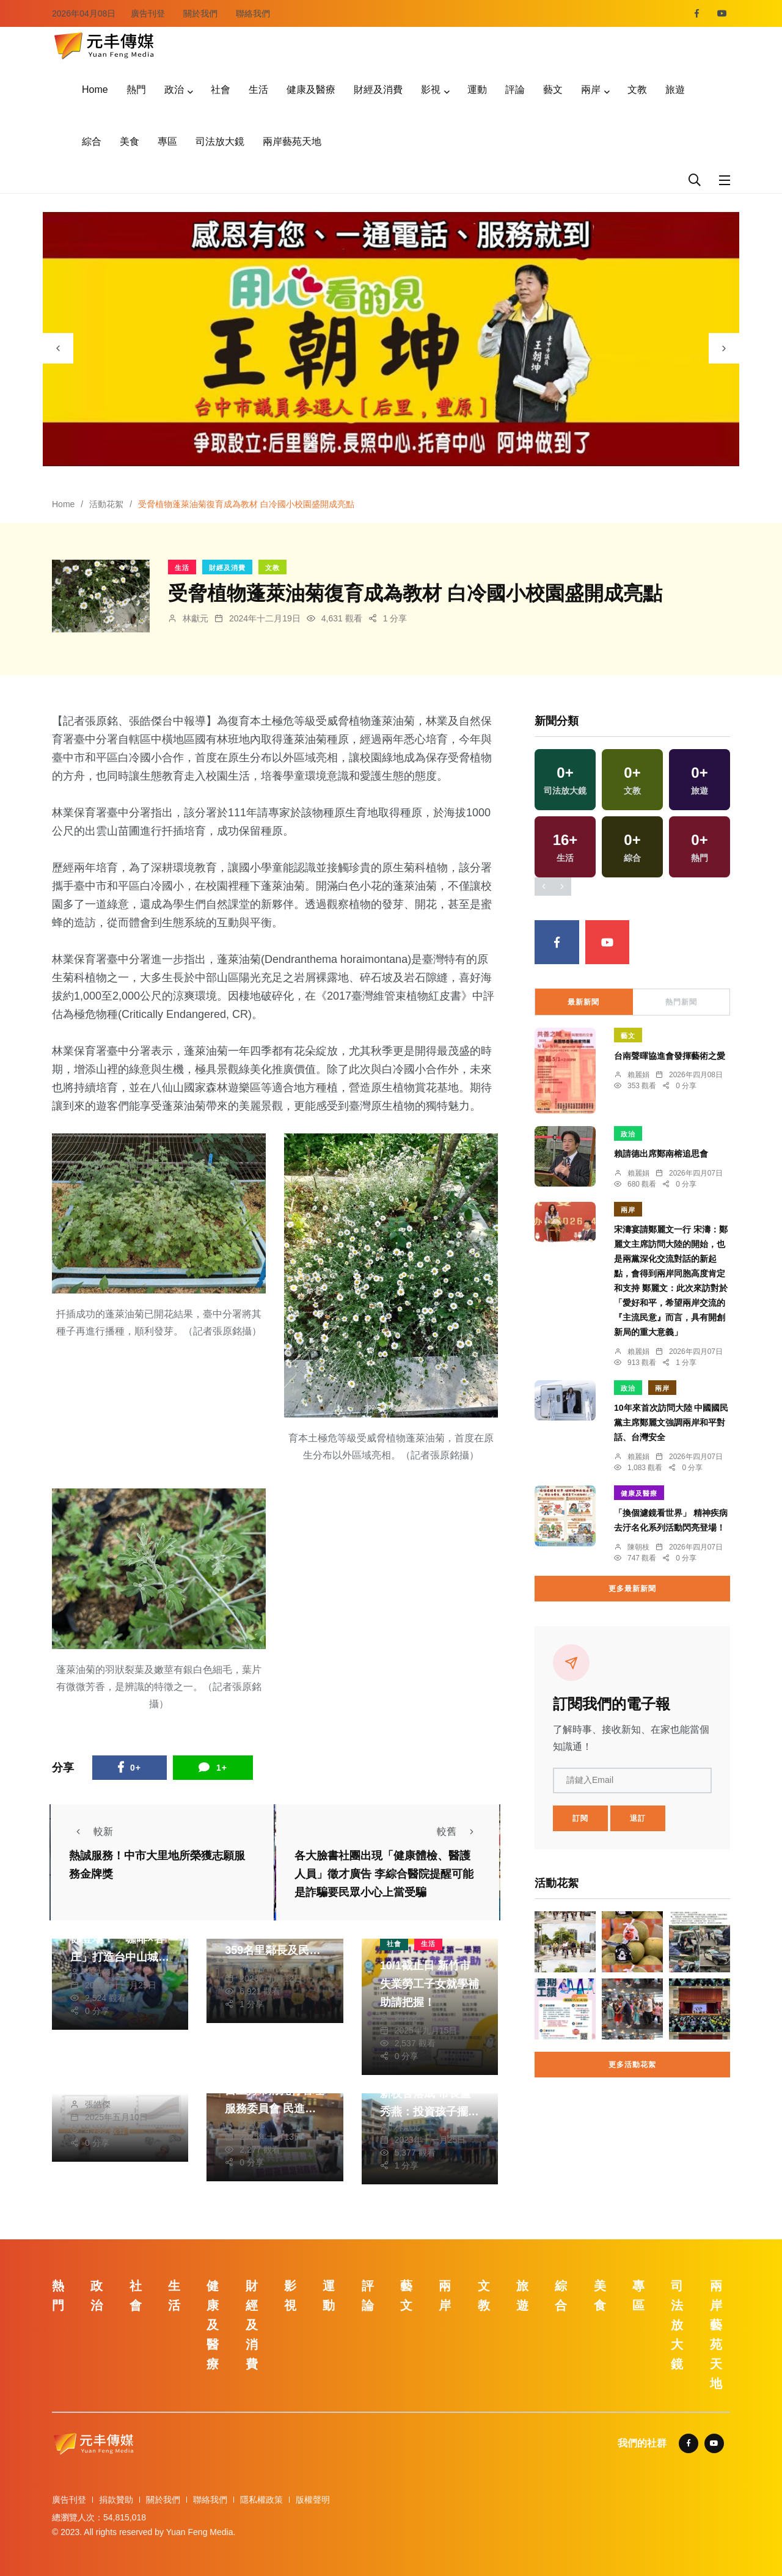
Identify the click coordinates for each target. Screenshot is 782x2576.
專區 (167, 141)
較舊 (459, 1831)
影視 (430, 89)
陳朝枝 (638, 1547)
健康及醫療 (311, 89)
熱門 (136, 89)
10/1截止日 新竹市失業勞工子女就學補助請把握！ (429, 1983)
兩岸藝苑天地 (292, 141)
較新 (91, 1831)
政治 (174, 89)
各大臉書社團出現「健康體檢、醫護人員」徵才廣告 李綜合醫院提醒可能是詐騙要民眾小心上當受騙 (383, 1874)
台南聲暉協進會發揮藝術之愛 (669, 1056)
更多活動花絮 (632, 2064)
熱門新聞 (681, 1002)
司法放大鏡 (220, 141)
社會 (220, 89)
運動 (477, 89)
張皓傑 (98, 1972)
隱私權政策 (261, 2500)
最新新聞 (583, 1002)
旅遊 (675, 89)
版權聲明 (313, 2500)
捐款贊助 (116, 2500)
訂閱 (580, 1818)
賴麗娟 (638, 1074)
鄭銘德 (407, 2017)
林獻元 (195, 618)
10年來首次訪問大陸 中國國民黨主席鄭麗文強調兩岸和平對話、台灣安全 (671, 1423)
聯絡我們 (253, 13)
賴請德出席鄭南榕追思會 (661, 1154)
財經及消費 (378, 89)
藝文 (553, 89)
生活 (258, 89)
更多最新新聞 (632, 1588)
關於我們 (200, 13)
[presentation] (58, 348)
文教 (637, 89)
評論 (515, 89)
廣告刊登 (148, 13)
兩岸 (591, 89)
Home (95, 89)
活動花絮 (106, 504)
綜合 (91, 141)
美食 (129, 141)
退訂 (638, 1818)
